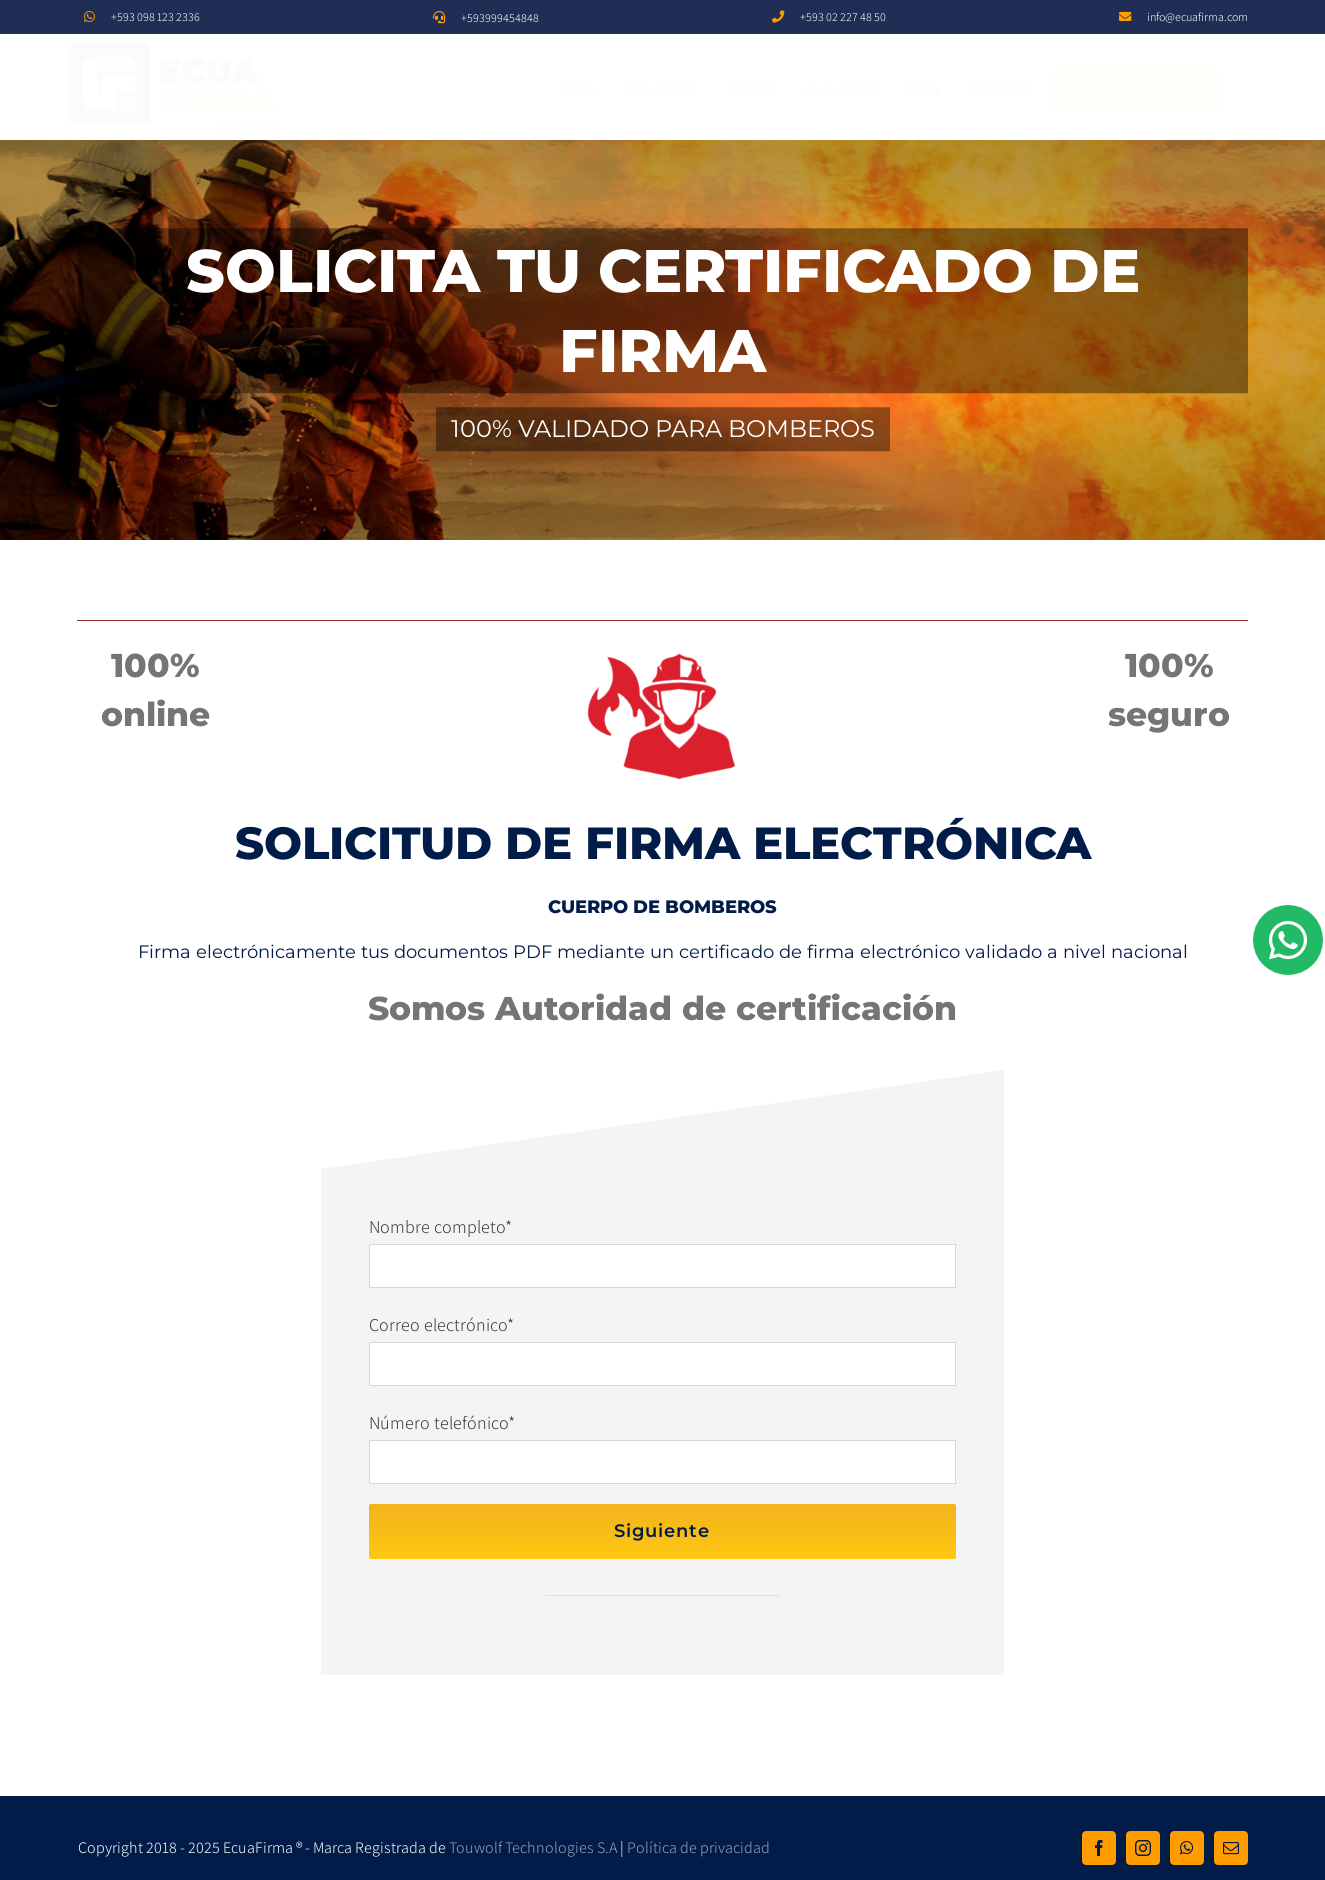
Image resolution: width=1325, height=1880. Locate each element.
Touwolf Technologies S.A (533, 1847)
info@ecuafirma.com (1197, 16)
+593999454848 (500, 17)
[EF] (189, 47)
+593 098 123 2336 (155, 16)
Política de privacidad (698, 1847)
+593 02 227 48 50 (843, 16)
